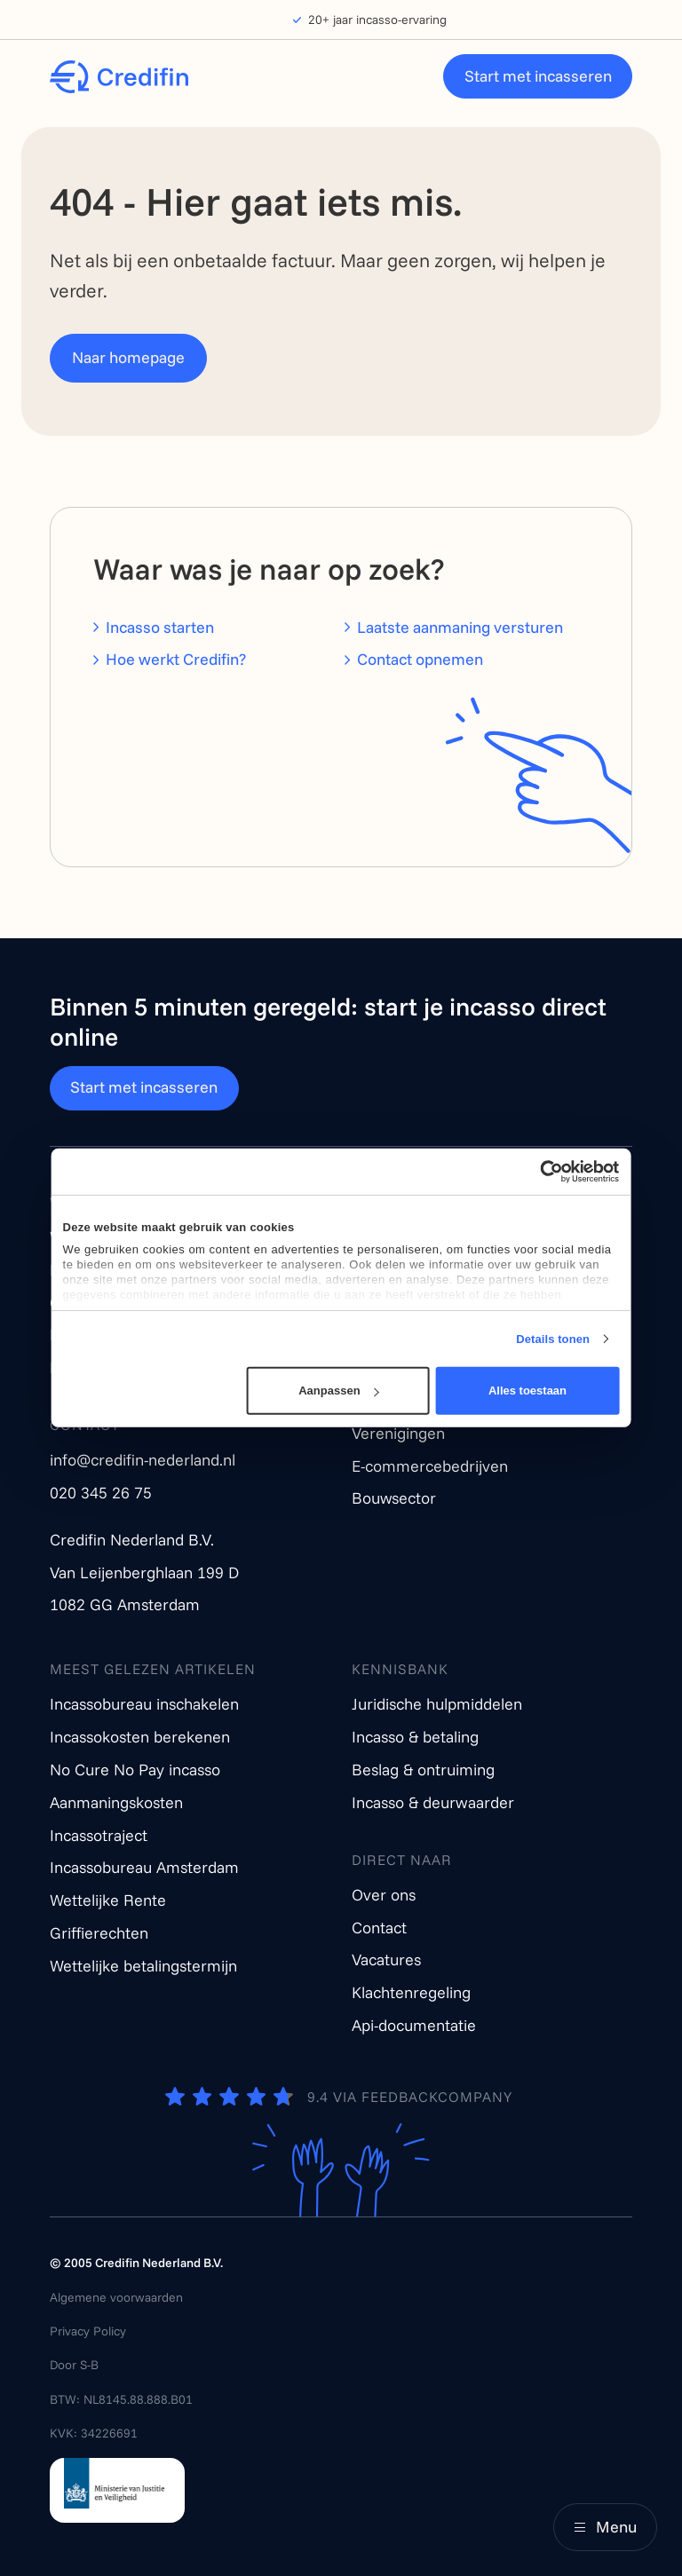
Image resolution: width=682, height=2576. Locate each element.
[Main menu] (605, 2527)
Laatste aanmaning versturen (460, 627)
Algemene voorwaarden (116, 2297)
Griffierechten (99, 1933)
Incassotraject (98, 1835)
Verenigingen (398, 1433)
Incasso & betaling (415, 1737)
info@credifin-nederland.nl (142, 1460)
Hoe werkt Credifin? (176, 659)
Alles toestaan (527, 1390)
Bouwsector (394, 1498)
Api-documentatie (414, 2025)
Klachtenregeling (411, 1992)
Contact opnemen (420, 659)
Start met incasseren (538, 76)
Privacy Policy (88, 2331)
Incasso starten (160, 627)
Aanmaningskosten (116, 1802)
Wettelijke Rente (108, 1900)
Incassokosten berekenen (140, 1737)
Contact (379, 1927)
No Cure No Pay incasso (135, 1769)
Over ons (384, 1895)
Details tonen (553, 1339)
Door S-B (74, 2365)
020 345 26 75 (101, 1492)
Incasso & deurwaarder (433, 1802)
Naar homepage (128, 357)
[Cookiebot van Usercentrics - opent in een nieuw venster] (541, 1171)
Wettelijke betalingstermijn (143, 1966)
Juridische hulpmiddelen (437, 1704)
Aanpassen (338, 1390)
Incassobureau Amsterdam (144, 1867)
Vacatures (386, 1959)
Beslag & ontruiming (423, 1769)
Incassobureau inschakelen (144, 1704)
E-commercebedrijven (430, 1466)
